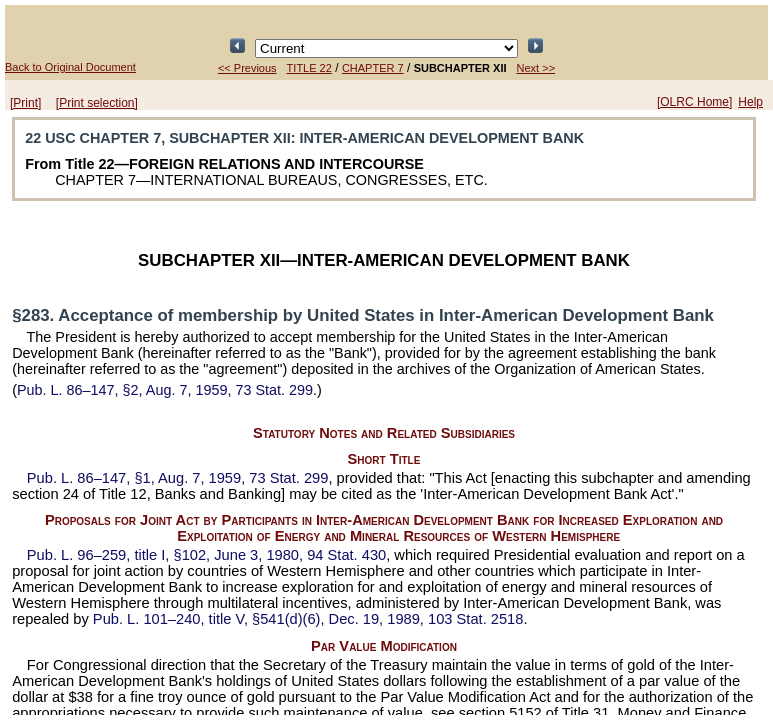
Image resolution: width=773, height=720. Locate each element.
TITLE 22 (309, 68)
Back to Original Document (70, 67)
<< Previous (247, 68)
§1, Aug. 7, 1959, (178, 478)
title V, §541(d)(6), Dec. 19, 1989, (308, 619)
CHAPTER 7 (373, 68)
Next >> (536, 68)
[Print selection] (97, 103)
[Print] (25, 103)
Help (750, 102)
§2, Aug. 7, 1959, (165, 390)
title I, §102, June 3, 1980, (206, 555)
